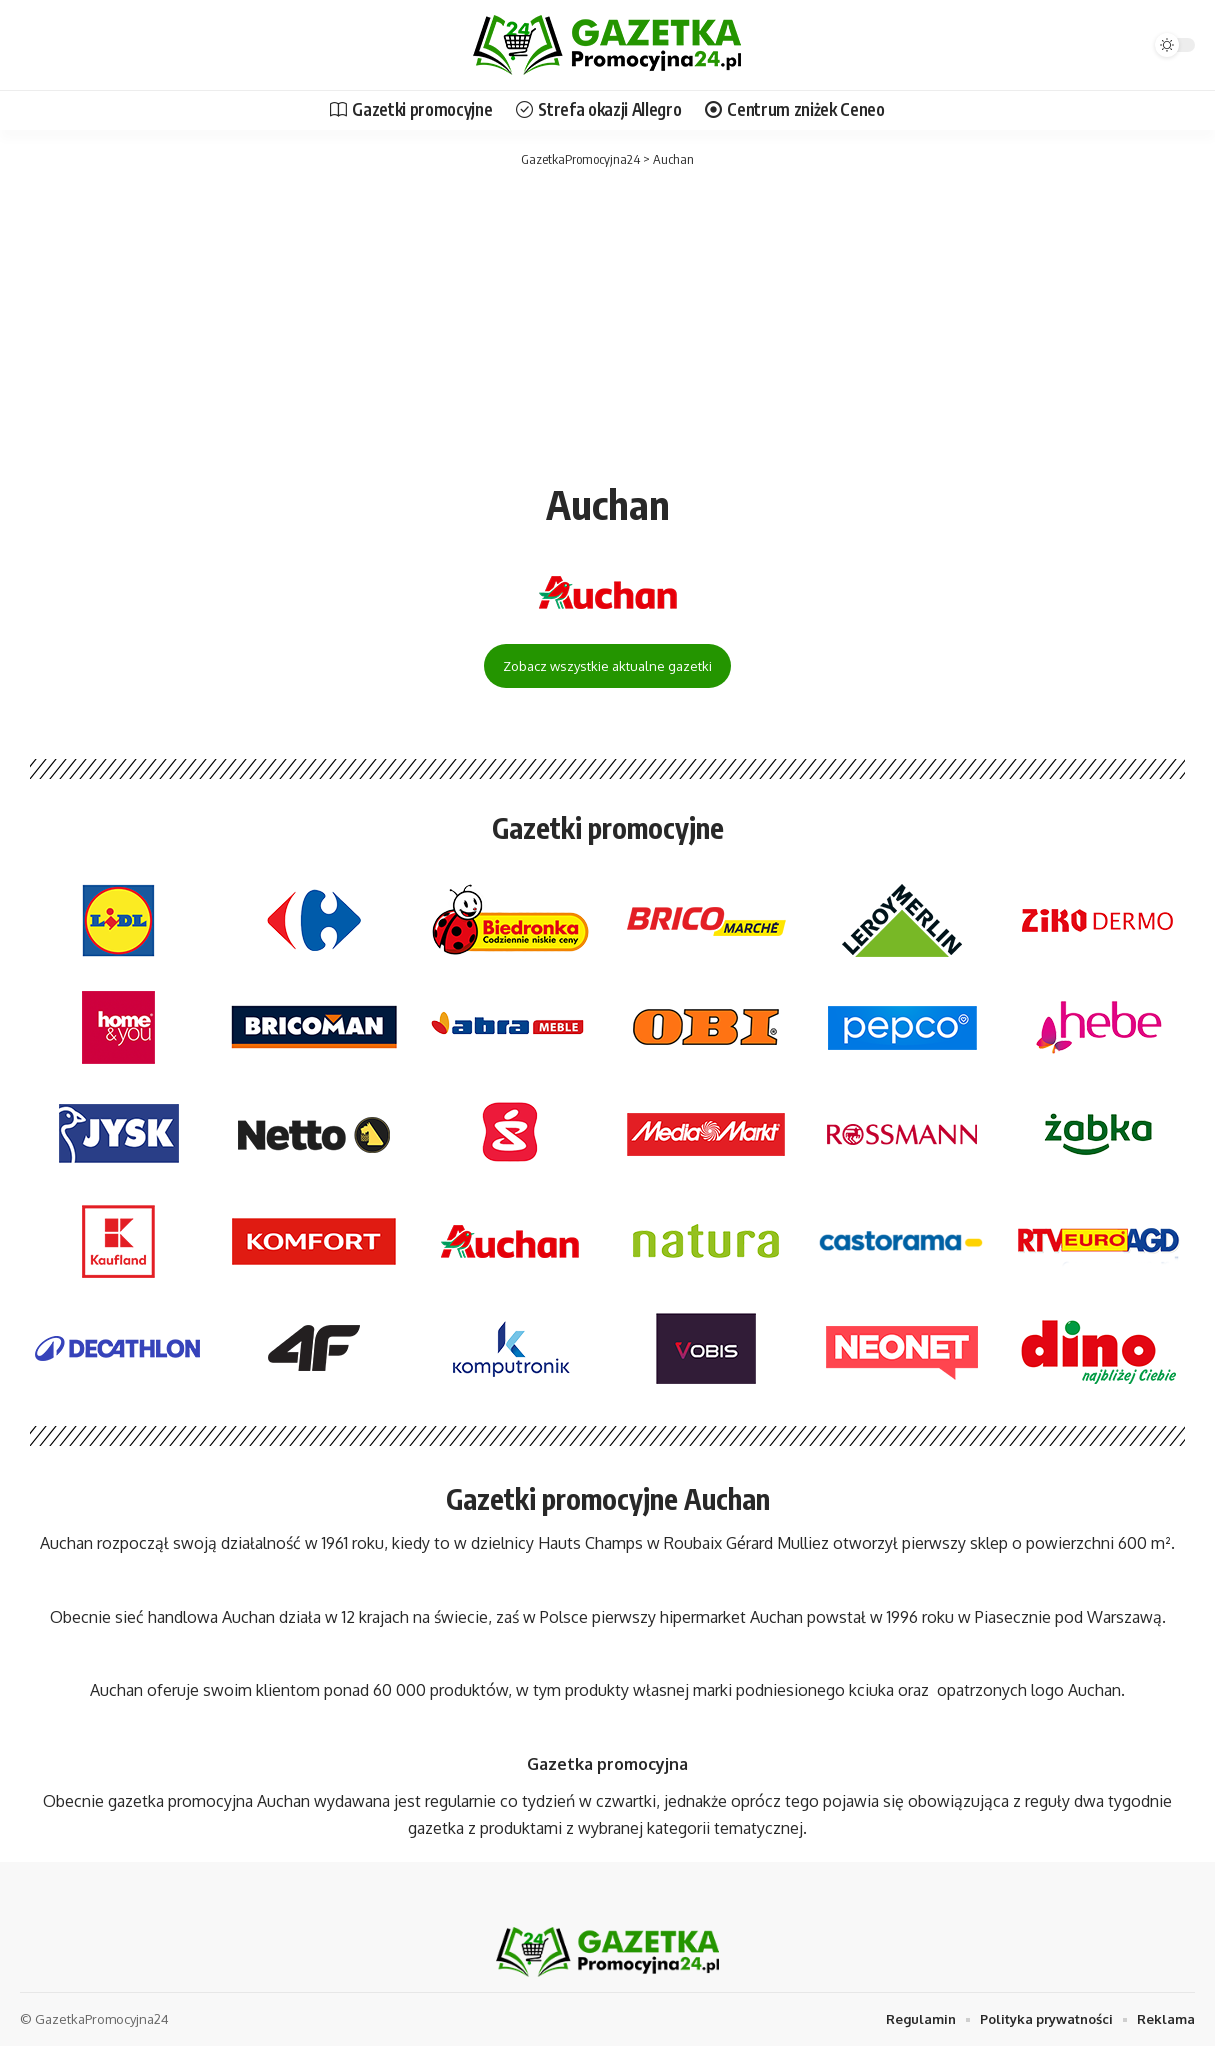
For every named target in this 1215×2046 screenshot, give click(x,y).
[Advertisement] (607, 320)
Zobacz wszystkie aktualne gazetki (607, 666)
